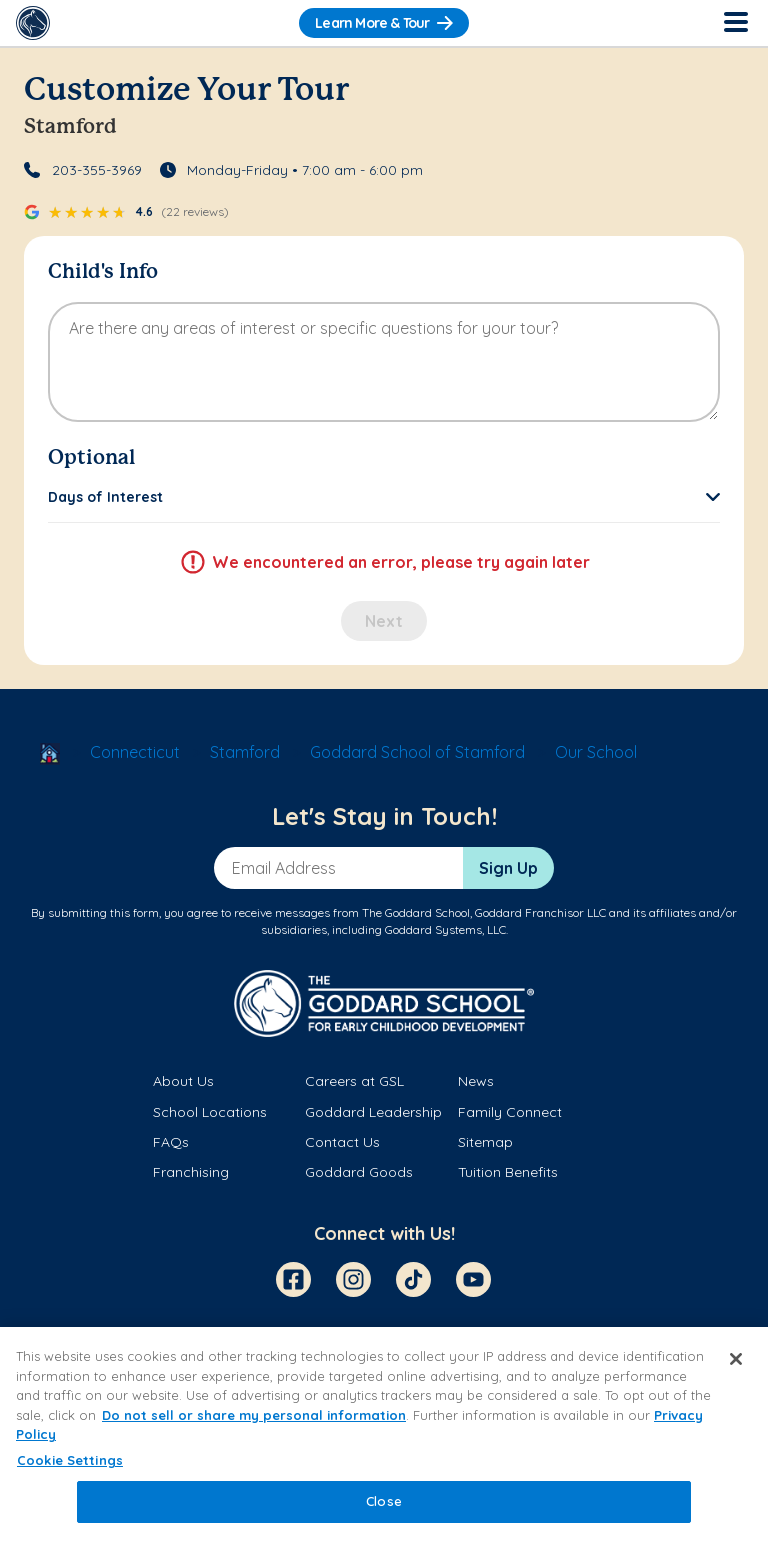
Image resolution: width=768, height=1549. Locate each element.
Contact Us (342, 1142)
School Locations (210, 1112)
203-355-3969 (97, 170)
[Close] (736, 1359)
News (476, 1081)
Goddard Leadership (373, 1112)
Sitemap (485, 1142)
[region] (384, 1438)
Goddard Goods (359, 1172)
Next (384, 621)
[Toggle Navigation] (735, 23)
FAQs (171, 1142)
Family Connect (510, 1112)
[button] (384, 497)
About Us (183, 1081)
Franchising (191, 1172)
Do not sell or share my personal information (254, 1415)
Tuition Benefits (508, 1172)
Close (384, 1501)
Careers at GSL (354, 1081)
